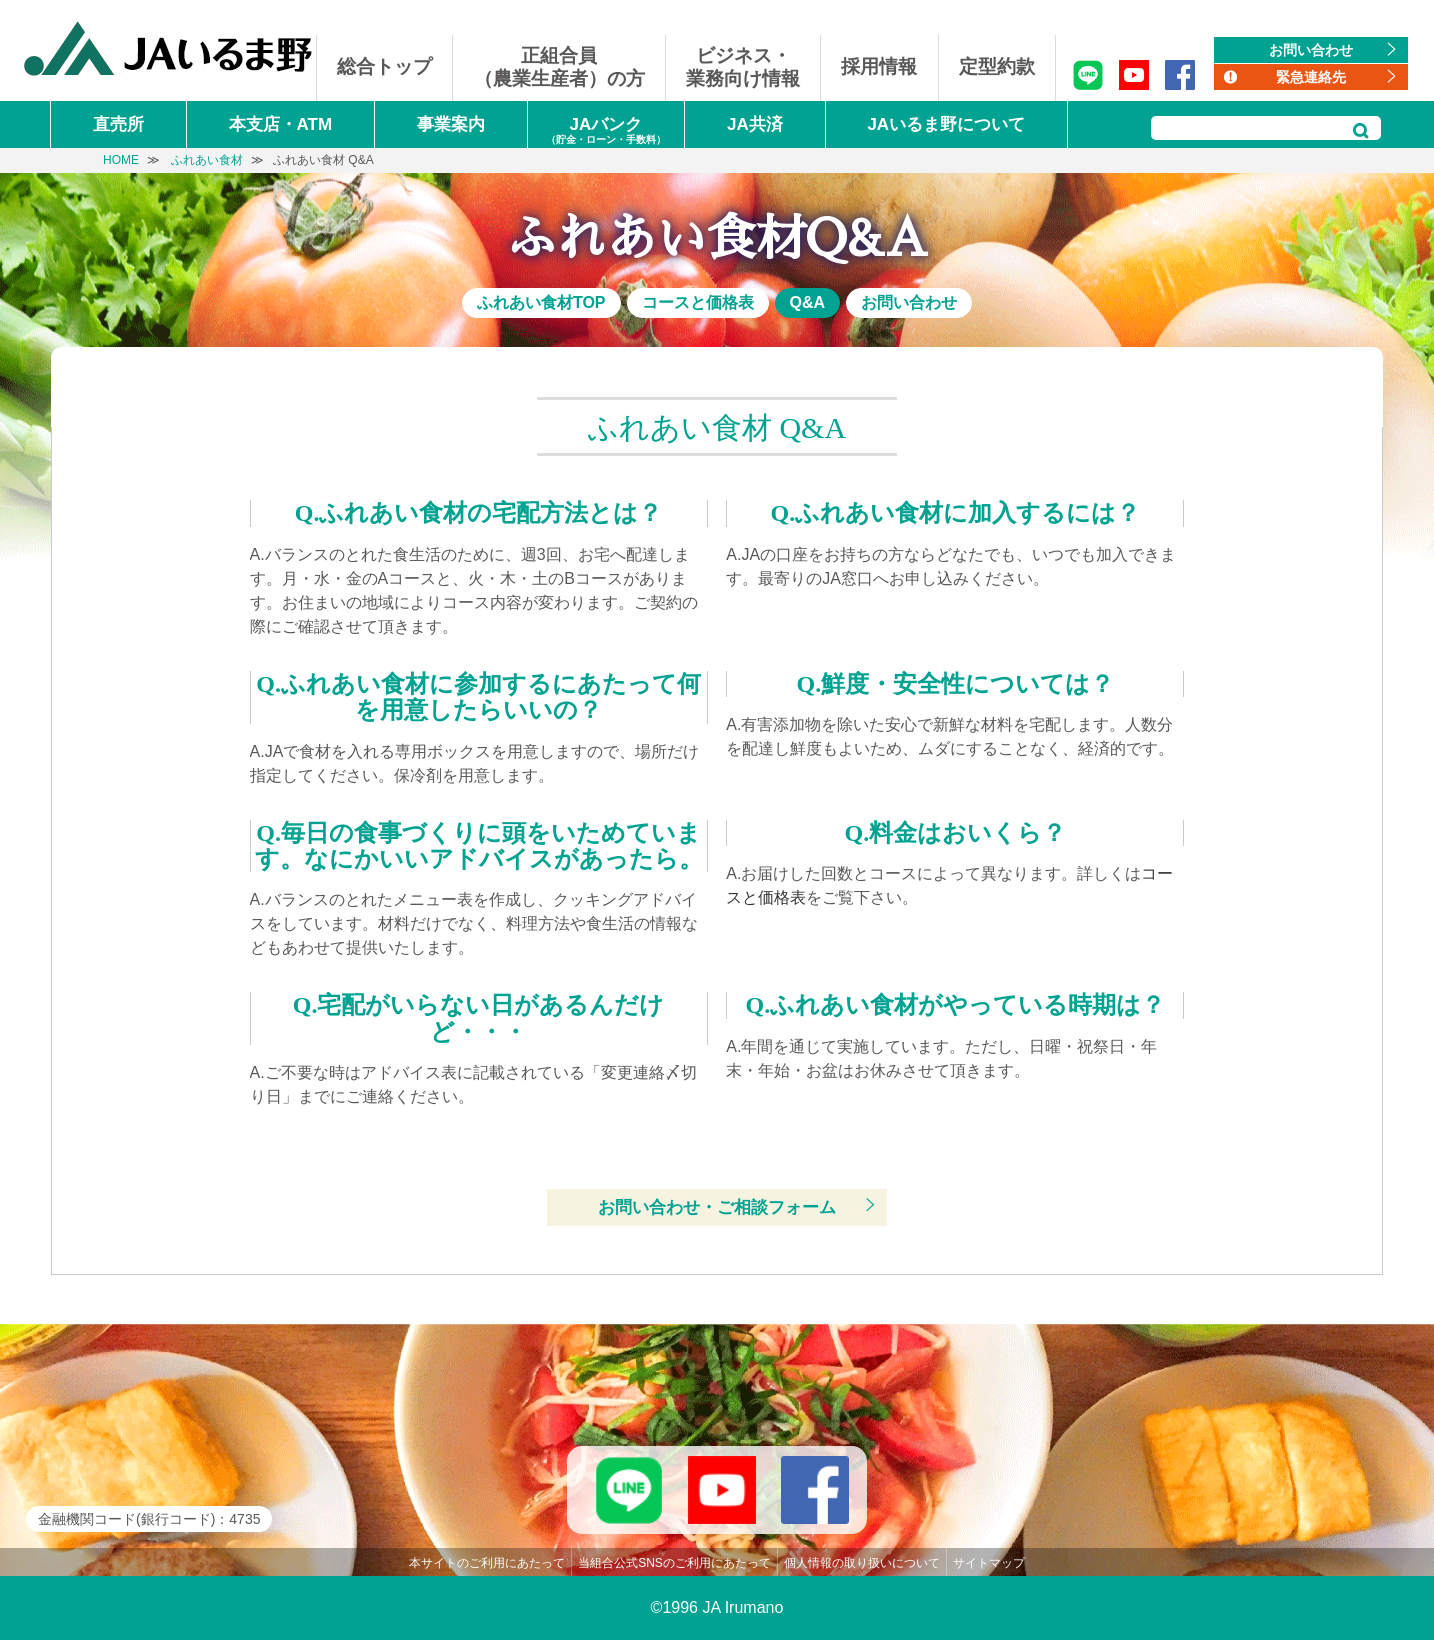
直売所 (118, 124)
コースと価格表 (698, 302)
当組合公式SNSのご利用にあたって (674, 1564)
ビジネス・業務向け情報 (743, 67)
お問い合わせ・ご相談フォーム (717, 1207)
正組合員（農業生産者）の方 (559, 67)
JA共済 (755, 124)
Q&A (808, 302)
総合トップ (384, 66)
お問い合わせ (1311, 50)
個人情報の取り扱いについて (862, 1564)
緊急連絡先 (1311, 77)
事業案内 (451, 124)
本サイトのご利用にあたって (487, 1564)
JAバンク (606, 131)
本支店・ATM (281, 124)
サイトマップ (989, 1564)
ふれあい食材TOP (541, 302)
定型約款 (997, 66)
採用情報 (879, 66)
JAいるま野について (946, 124)
